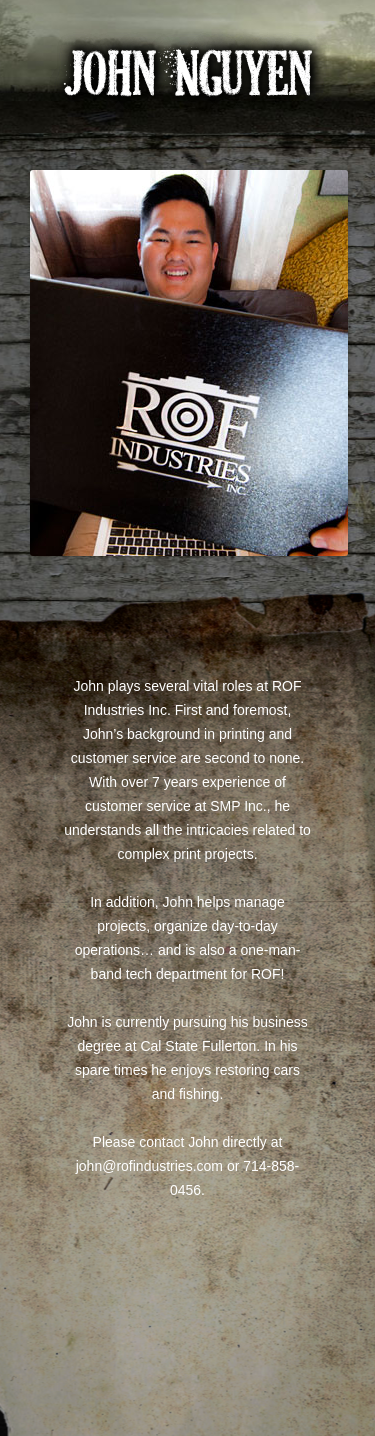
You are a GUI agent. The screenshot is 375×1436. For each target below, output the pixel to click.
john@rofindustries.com (149, 1166)
